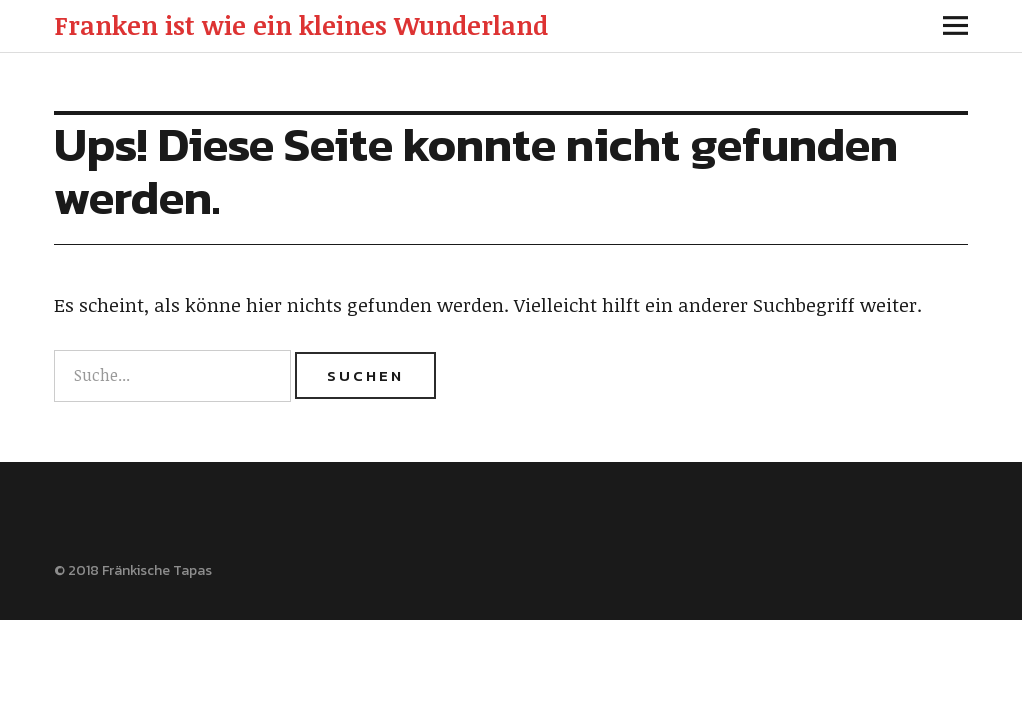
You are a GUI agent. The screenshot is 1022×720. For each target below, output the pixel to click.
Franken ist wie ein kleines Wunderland (301, 25)
